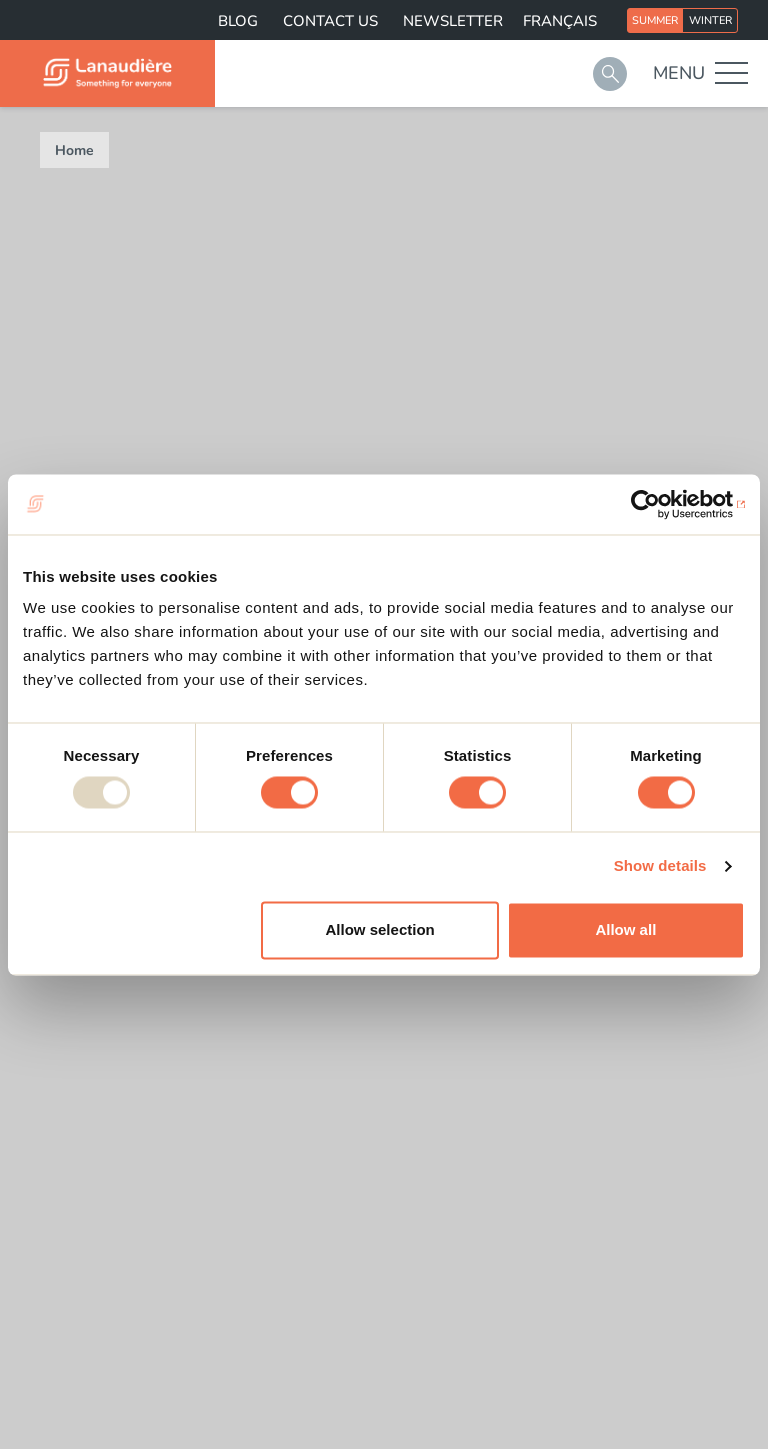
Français (560, 21)
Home (74, 150)
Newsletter (453, 21)
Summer (655, 20)
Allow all (625, 929)
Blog (238, 21)
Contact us (330, 21)
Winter (710, 20)
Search (610, 74)
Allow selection (380, 929)
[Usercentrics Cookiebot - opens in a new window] (657, 504)
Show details (660, 866)
